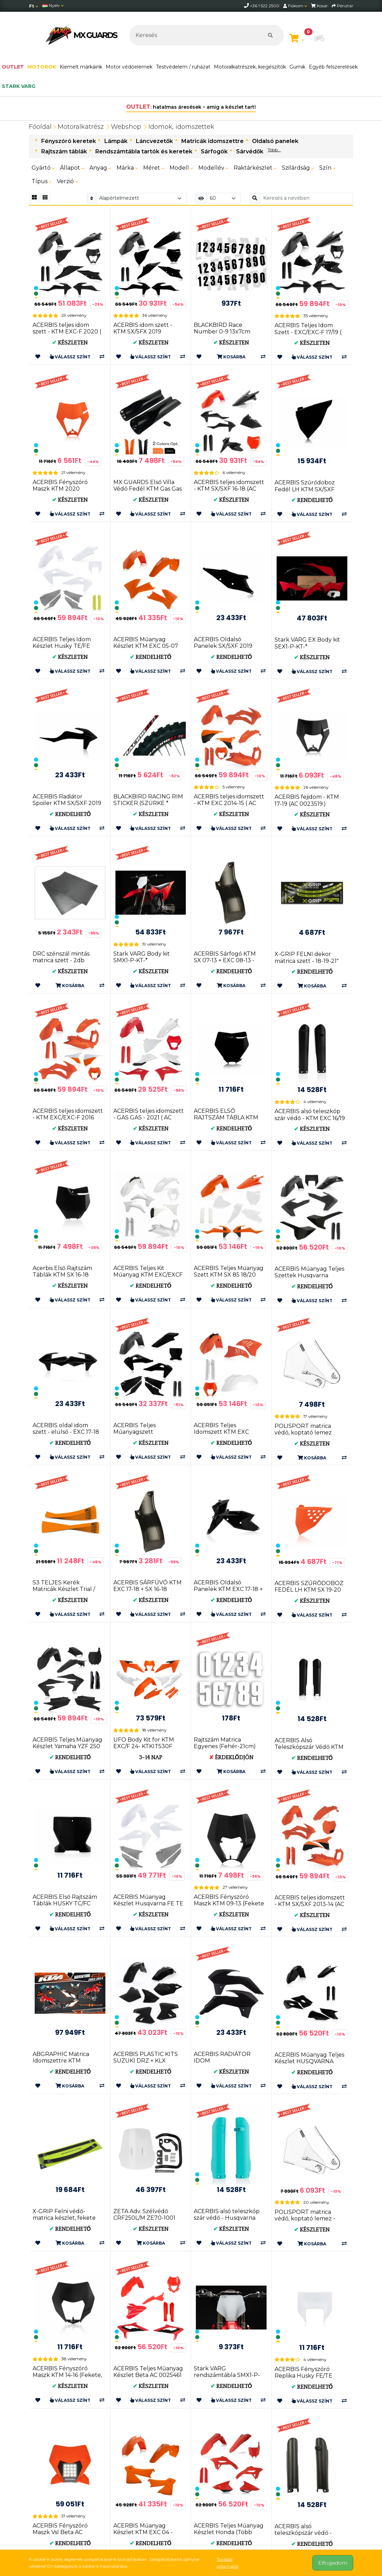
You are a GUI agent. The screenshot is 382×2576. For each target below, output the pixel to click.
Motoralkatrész (81, 127)
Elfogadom (332, 2562)
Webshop (126, 127)
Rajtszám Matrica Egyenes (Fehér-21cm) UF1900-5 (225, 1746)
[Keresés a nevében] (306, 198)
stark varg (18, 86)
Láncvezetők (154, 141)
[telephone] (247, 5)
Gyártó (43, 167)
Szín (327, 167)
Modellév (213, 167)
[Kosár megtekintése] (297, 39)
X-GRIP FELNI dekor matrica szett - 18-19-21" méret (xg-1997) (307, 961)
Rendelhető (312, 500)
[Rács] (34, 198)
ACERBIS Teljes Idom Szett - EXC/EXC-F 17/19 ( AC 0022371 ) (308, 332)
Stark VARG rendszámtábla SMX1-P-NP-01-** (227, 2375)
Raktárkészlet (255, 167)
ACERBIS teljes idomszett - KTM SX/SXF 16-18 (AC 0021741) (229, 489)
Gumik (297, 67)
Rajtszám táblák (64, 151)
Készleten (70, 343)
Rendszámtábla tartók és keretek (143, 151)
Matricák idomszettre (212, 141)
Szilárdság (298, 167)
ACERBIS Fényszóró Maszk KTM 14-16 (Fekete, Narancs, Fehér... (67, 2375)
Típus (42, 181)
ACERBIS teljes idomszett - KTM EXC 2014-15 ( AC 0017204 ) (229, 803)
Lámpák (116, 141)
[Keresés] (206, 35)
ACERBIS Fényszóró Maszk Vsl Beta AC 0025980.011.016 (60, 2532)
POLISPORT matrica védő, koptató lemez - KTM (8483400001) (305, 2218)
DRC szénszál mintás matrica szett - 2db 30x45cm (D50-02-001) (64, 960)
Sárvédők (249, 151)
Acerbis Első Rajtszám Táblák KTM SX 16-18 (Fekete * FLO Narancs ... (66, 1275)
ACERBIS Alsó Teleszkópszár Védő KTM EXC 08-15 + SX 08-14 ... (309, 1747)
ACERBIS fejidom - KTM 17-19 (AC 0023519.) (307, 800)
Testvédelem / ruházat (183, 67)
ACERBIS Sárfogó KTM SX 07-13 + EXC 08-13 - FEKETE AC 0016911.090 (226, 960)
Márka (127, 167)
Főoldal (40, 127)
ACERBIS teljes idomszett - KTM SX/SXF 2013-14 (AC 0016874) (310, 1904)
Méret (153, 167)
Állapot (72, 167)
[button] (319, 39)
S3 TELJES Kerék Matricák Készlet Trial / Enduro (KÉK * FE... (64, 1589)
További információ (227, 2563)
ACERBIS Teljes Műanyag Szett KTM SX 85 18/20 (228, 1271)
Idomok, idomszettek (181, 127)
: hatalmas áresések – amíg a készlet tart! (191, 107)
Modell (181, 167)
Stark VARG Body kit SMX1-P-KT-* (141, 957)
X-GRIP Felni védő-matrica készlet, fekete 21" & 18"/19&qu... (64, 2218)
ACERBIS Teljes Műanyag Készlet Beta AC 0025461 (148, 2371)
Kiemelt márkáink (81, 67)
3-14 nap (150, 1757)
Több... (274, 149)
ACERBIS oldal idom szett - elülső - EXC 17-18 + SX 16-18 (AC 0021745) (66, 1432)
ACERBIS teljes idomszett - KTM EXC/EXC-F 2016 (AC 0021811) (68, 1117)
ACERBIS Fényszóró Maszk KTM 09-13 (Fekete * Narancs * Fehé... (229, 1903)
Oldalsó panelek (275, 141)
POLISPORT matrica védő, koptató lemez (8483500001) (303, 1432)
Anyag (100, 167)
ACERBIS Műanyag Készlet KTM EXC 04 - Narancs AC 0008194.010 (147, 2532)
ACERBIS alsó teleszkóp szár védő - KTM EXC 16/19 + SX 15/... (310, 1118)
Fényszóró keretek (68, 141)
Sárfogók (214, 151)
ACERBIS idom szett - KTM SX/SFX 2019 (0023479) (142, 331)
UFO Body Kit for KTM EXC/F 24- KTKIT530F (143, 1743)
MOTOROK (41, 67)
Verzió (67, 181)
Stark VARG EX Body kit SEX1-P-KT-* (307, 643)
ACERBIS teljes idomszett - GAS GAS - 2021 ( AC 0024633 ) (148, 1117)
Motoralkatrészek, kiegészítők (250, 67)
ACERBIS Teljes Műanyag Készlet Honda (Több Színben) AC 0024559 (228, 2532)
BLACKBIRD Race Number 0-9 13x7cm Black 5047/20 (222, 331)
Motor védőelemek (129, 67)
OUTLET (13, 67)
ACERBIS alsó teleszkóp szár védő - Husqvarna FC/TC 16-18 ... (227, 2218)
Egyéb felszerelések (333, 67)
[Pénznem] (33, 5)
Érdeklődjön (231, 1757)
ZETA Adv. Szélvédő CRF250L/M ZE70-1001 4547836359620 (144, 2218)
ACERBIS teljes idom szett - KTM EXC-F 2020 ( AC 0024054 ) (67, 331)
